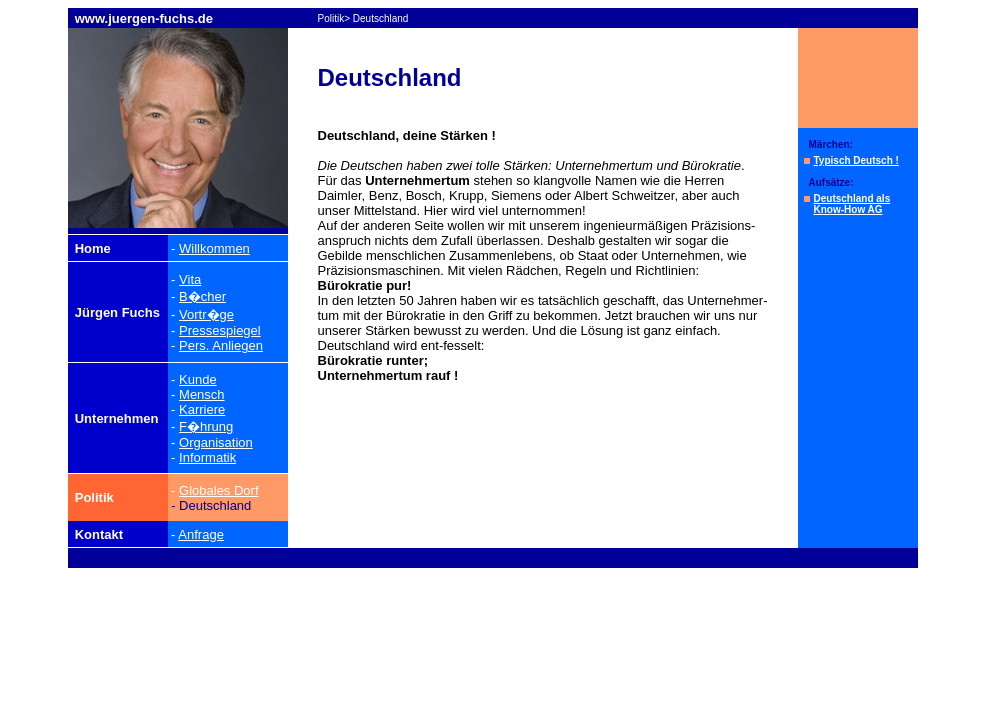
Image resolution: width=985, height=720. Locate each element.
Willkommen (214, 248)
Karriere (202, 409)
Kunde (198, 379)
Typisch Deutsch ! (856, 160)
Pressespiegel (220, 330)
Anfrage (201, 534)
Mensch (202, 394)
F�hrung (206, 426)
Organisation (216, 442)
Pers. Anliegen (221, 345)
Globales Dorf (218, 490)
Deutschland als (852, 198)
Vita (190, 279)
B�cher (202, 296)
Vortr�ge (206, 314)
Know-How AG (848, 209)
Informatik (207, 457)
